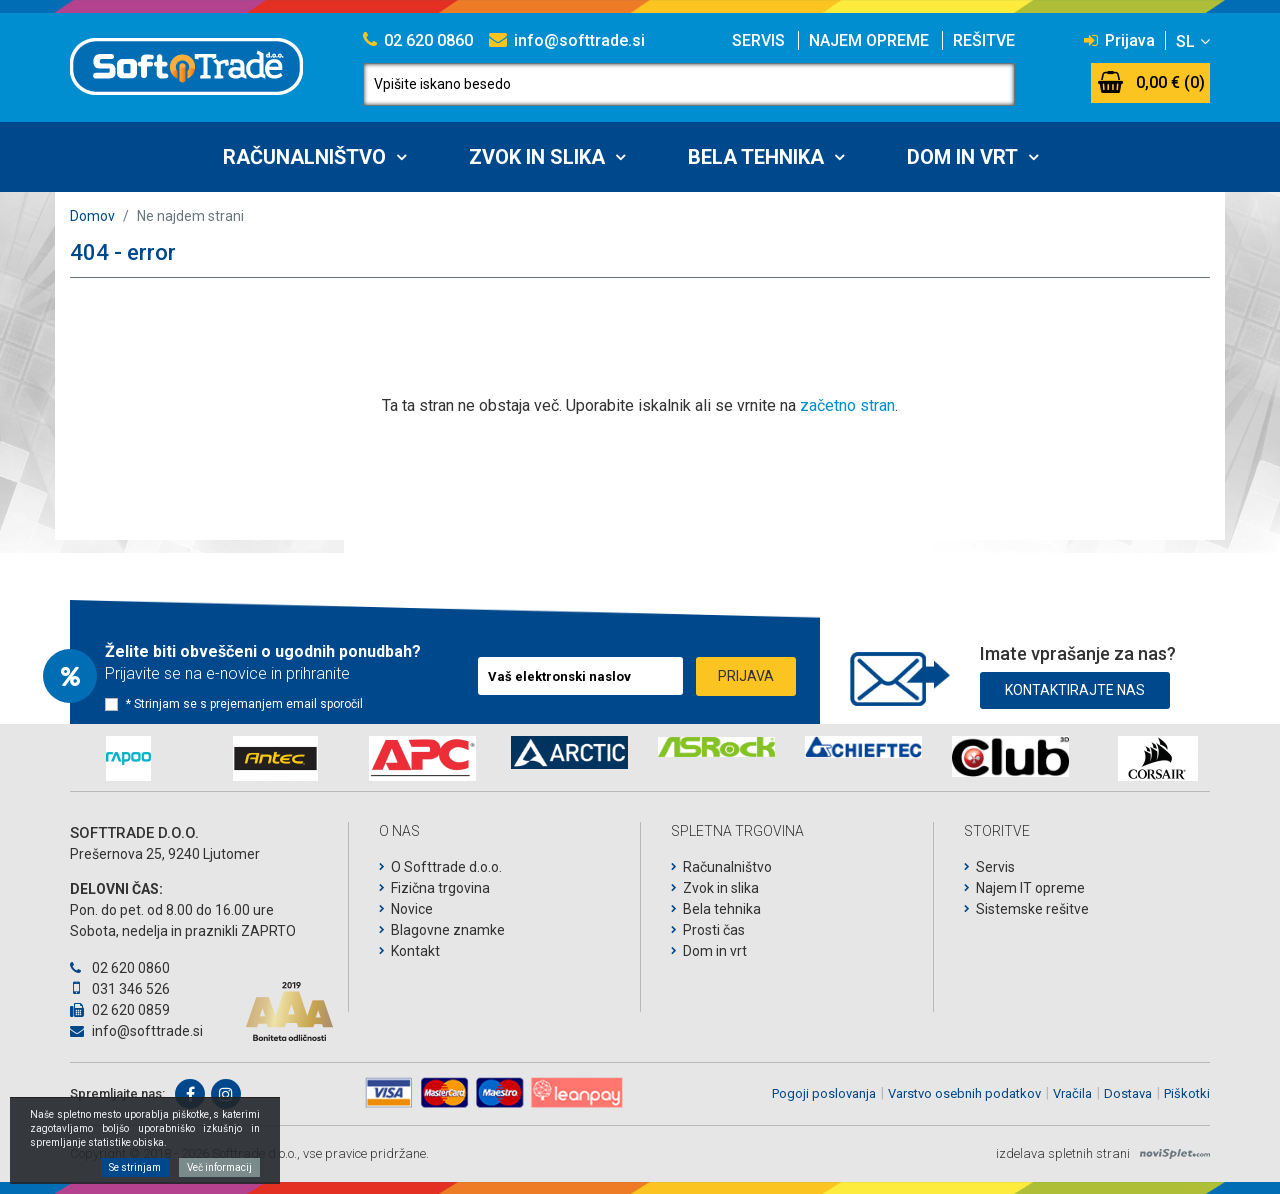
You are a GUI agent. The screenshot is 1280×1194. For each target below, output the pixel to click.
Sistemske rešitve (1032, 909)
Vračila (1072, 1093)
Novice (412, 909)
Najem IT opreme (1030, 888)
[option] (128, 758)
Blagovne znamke (448, 930)
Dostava (1128, 1093)
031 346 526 (120, 989)
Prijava (1119, 40)
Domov (92, 216)
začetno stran (847, 405)
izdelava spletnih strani (1063, 1153)
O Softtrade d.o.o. (446, 867)
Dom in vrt (962, 157)
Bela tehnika (756, 157)
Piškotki (1187, 1093)
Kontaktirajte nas (1075, 690)
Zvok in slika (537, 157)
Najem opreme (869, 40)
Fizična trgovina (440, 888)
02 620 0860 (418, 40)
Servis (758, 40)
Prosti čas (714, 930)
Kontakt (415, 951)
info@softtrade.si (567, 40)
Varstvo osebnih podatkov (964, 1093)
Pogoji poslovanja (824, 1093)
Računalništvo (304, 157)
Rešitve (984, 40)
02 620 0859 (120, 1010)
